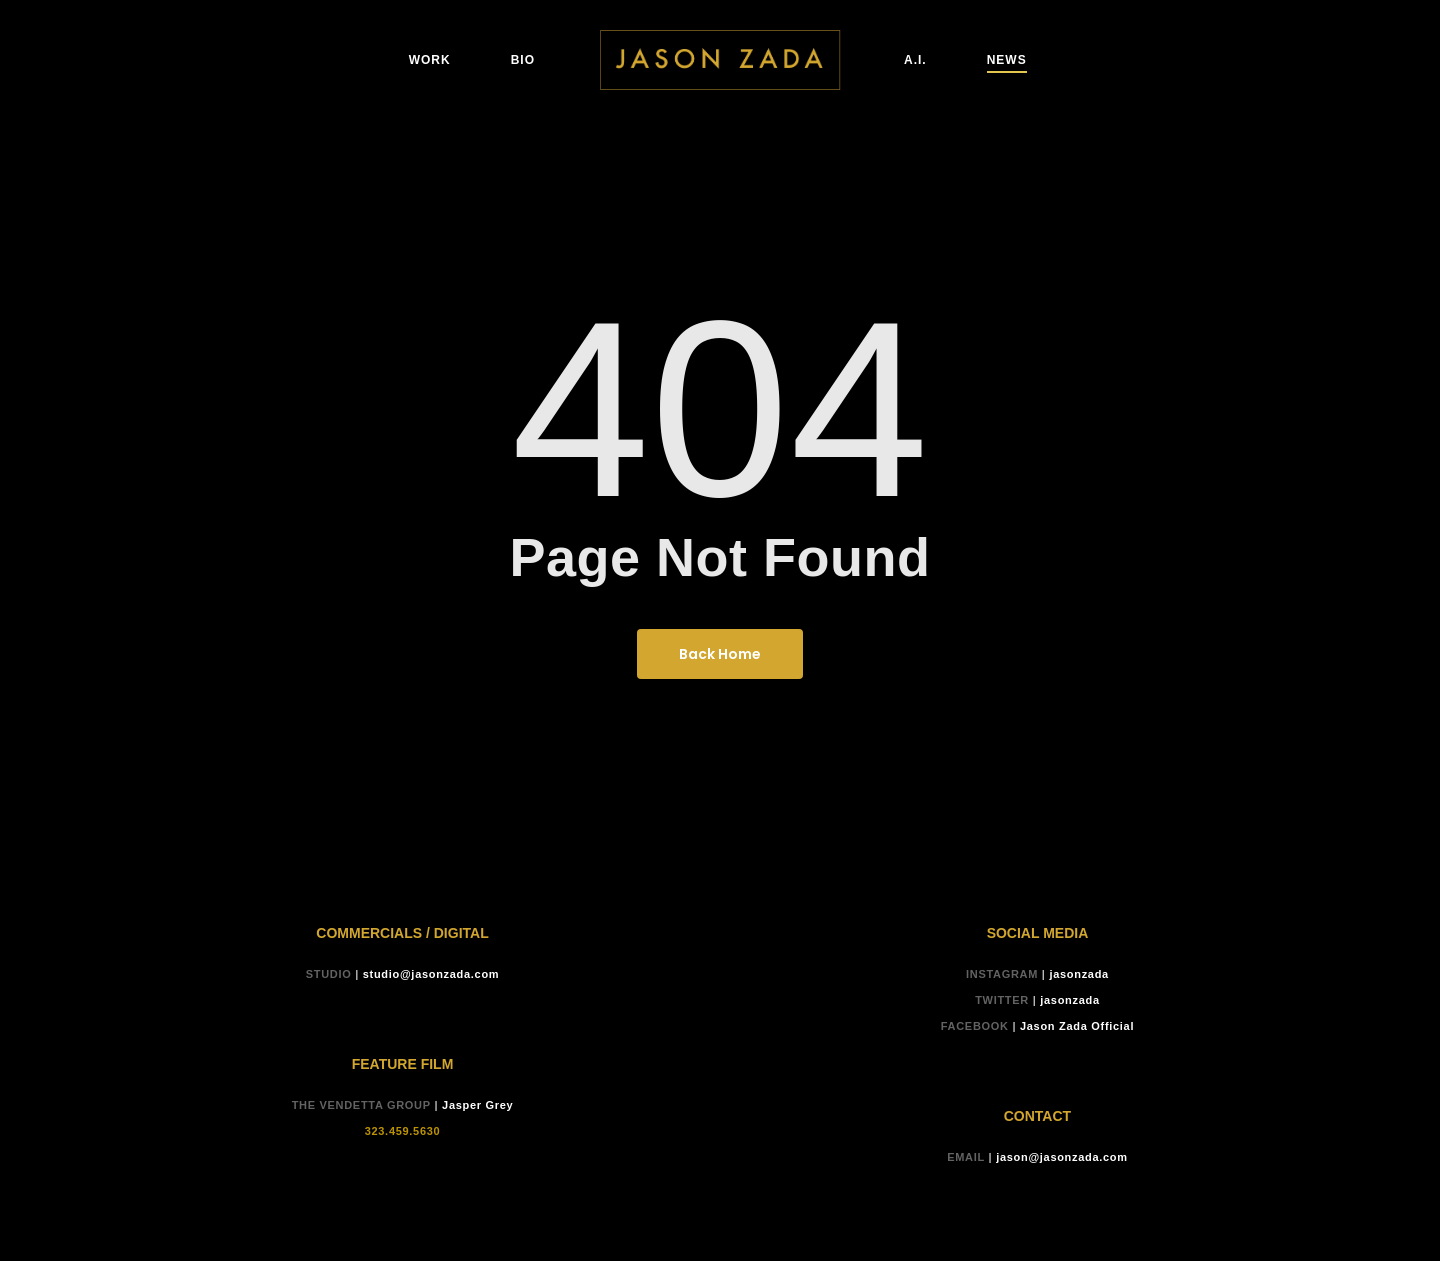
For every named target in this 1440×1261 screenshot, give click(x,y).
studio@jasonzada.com (431, 974)
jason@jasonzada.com (1062, 1157)
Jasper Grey (477, 1105)
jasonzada (1079, 974)
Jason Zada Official (1077, 1026)
